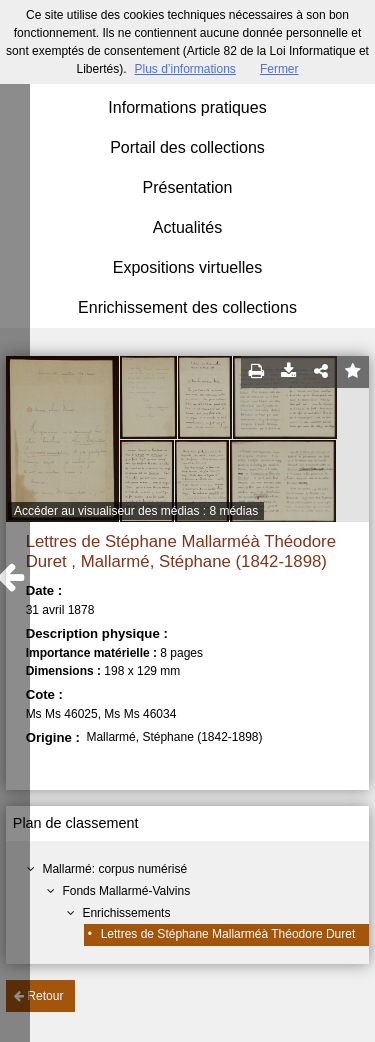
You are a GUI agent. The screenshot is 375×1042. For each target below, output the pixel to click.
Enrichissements (126, 913)
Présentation (188, 187)
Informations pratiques (187, 107)
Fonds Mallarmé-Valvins (126, 891)
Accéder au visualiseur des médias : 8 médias (136, 511)
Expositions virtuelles (187, 267)
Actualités (187, 227)
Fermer (279, 69)
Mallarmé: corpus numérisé (114, 869)
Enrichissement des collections (187, 307)
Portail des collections (187, 147)
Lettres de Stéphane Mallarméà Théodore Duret (228, 934)
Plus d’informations (184, 69)
